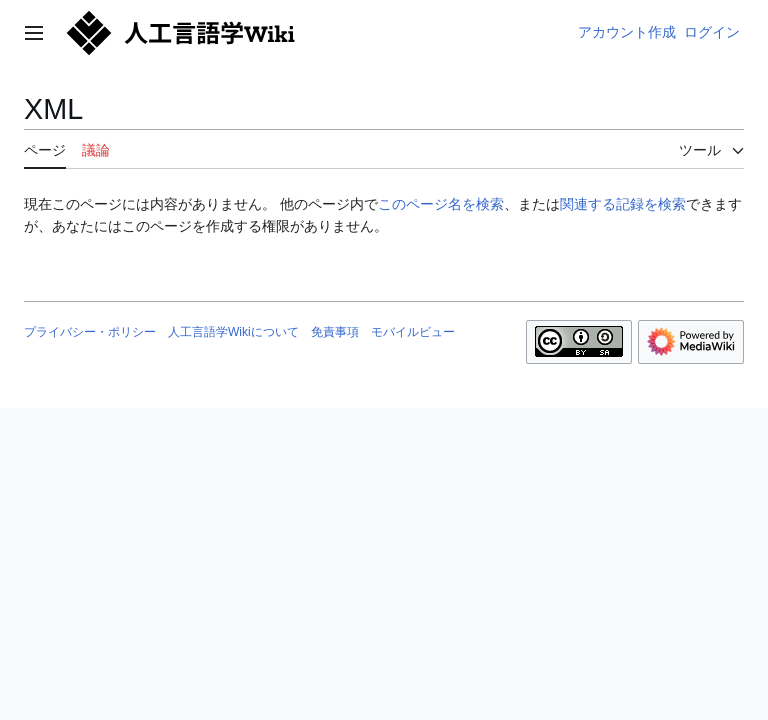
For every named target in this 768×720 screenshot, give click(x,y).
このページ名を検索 (441, 204)
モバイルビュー (413, 332)
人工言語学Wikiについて (233, 332)
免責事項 (335, 332)
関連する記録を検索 (623, 204)
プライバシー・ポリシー (90, 332)
